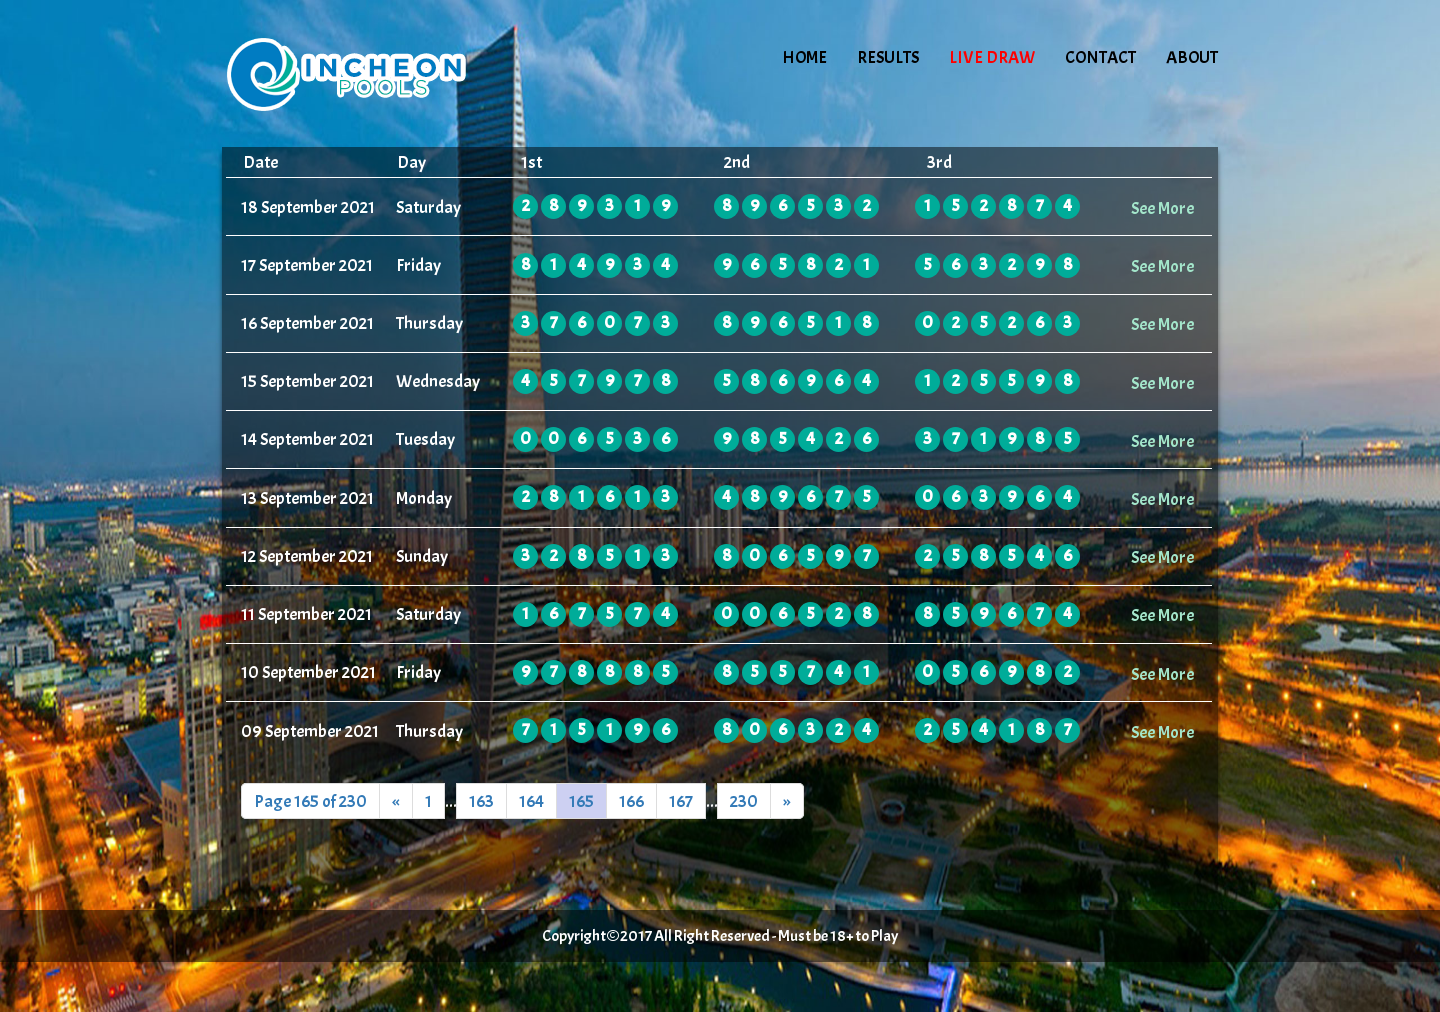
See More (1162, 208)
